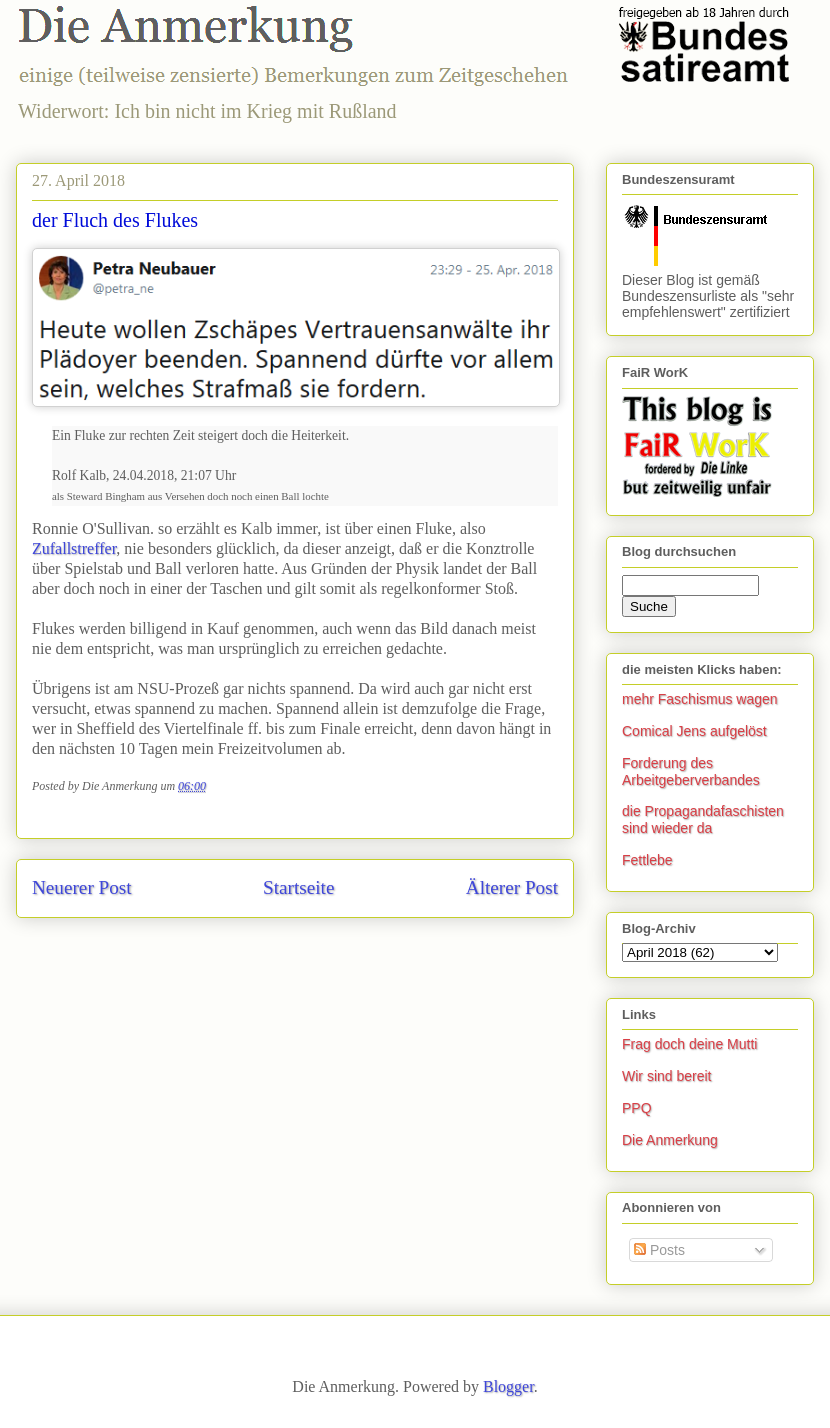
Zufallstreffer (74, 548)
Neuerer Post (82, 887)
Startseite (298, 887)
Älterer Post (512, 887)
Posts (659, 1250)
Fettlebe (647, 860)
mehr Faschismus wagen (700, 699)
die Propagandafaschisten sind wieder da (703, 819)
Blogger (508, 1386)
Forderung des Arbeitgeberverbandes (691, 771)
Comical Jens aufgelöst (694, 731)
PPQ (637, 1108)
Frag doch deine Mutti (689, 1044)
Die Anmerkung (670, 1140)
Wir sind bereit (666, 1076)
